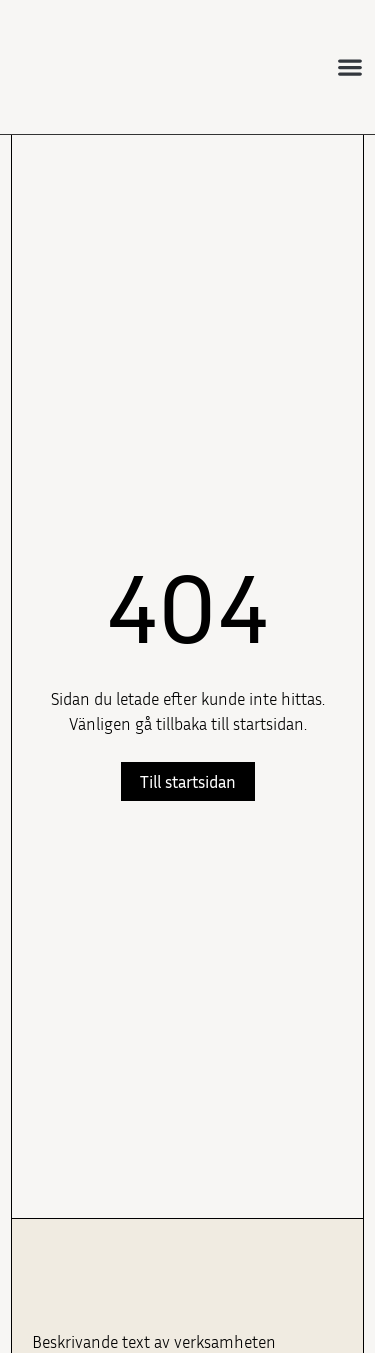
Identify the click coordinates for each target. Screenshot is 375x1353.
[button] (350, 67)
